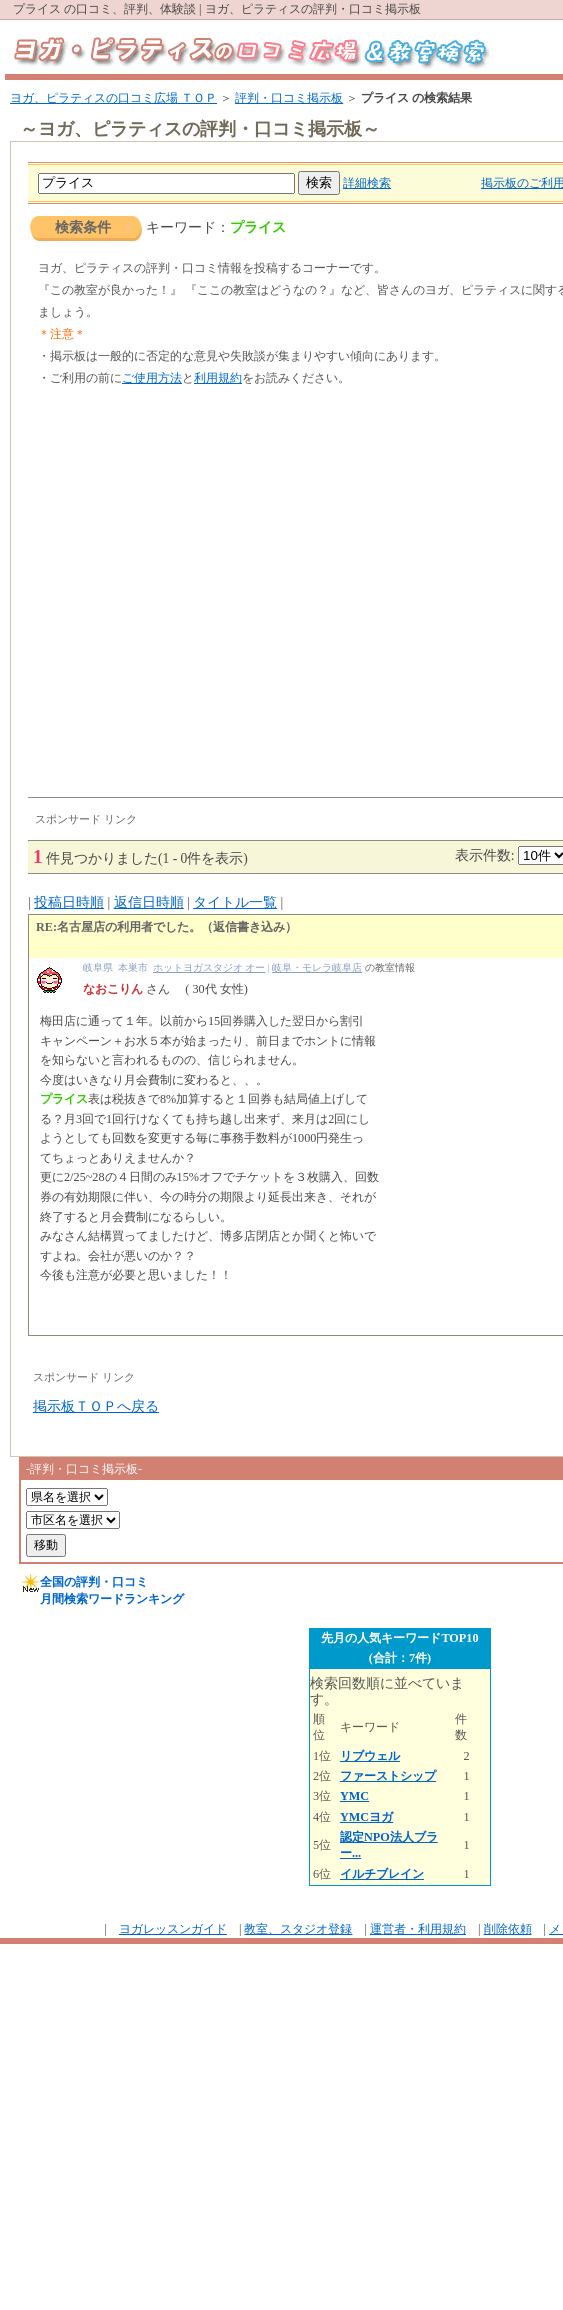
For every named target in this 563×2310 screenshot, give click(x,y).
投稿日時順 (69, 902)
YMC (354, 1796)
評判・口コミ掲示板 (289, 98)
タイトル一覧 (235, 902)
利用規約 (218, 378)
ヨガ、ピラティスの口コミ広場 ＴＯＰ (113, 98)
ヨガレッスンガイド (173, 1929)
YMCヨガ (366, 1817)
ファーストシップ (388, 1776)
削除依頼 (508, 1929)
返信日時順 (149, 902)
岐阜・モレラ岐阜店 (317, 967)
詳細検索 (367, 183)
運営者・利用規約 (418, 1929)
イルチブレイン (382, 1874)
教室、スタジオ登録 (298, 1929)
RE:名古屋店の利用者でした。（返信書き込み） (166, 927)
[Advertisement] (187, 599)
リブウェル (370, 1756)
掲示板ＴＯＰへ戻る (96, 1406)
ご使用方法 (152, 378)
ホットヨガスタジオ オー (209, 967)
